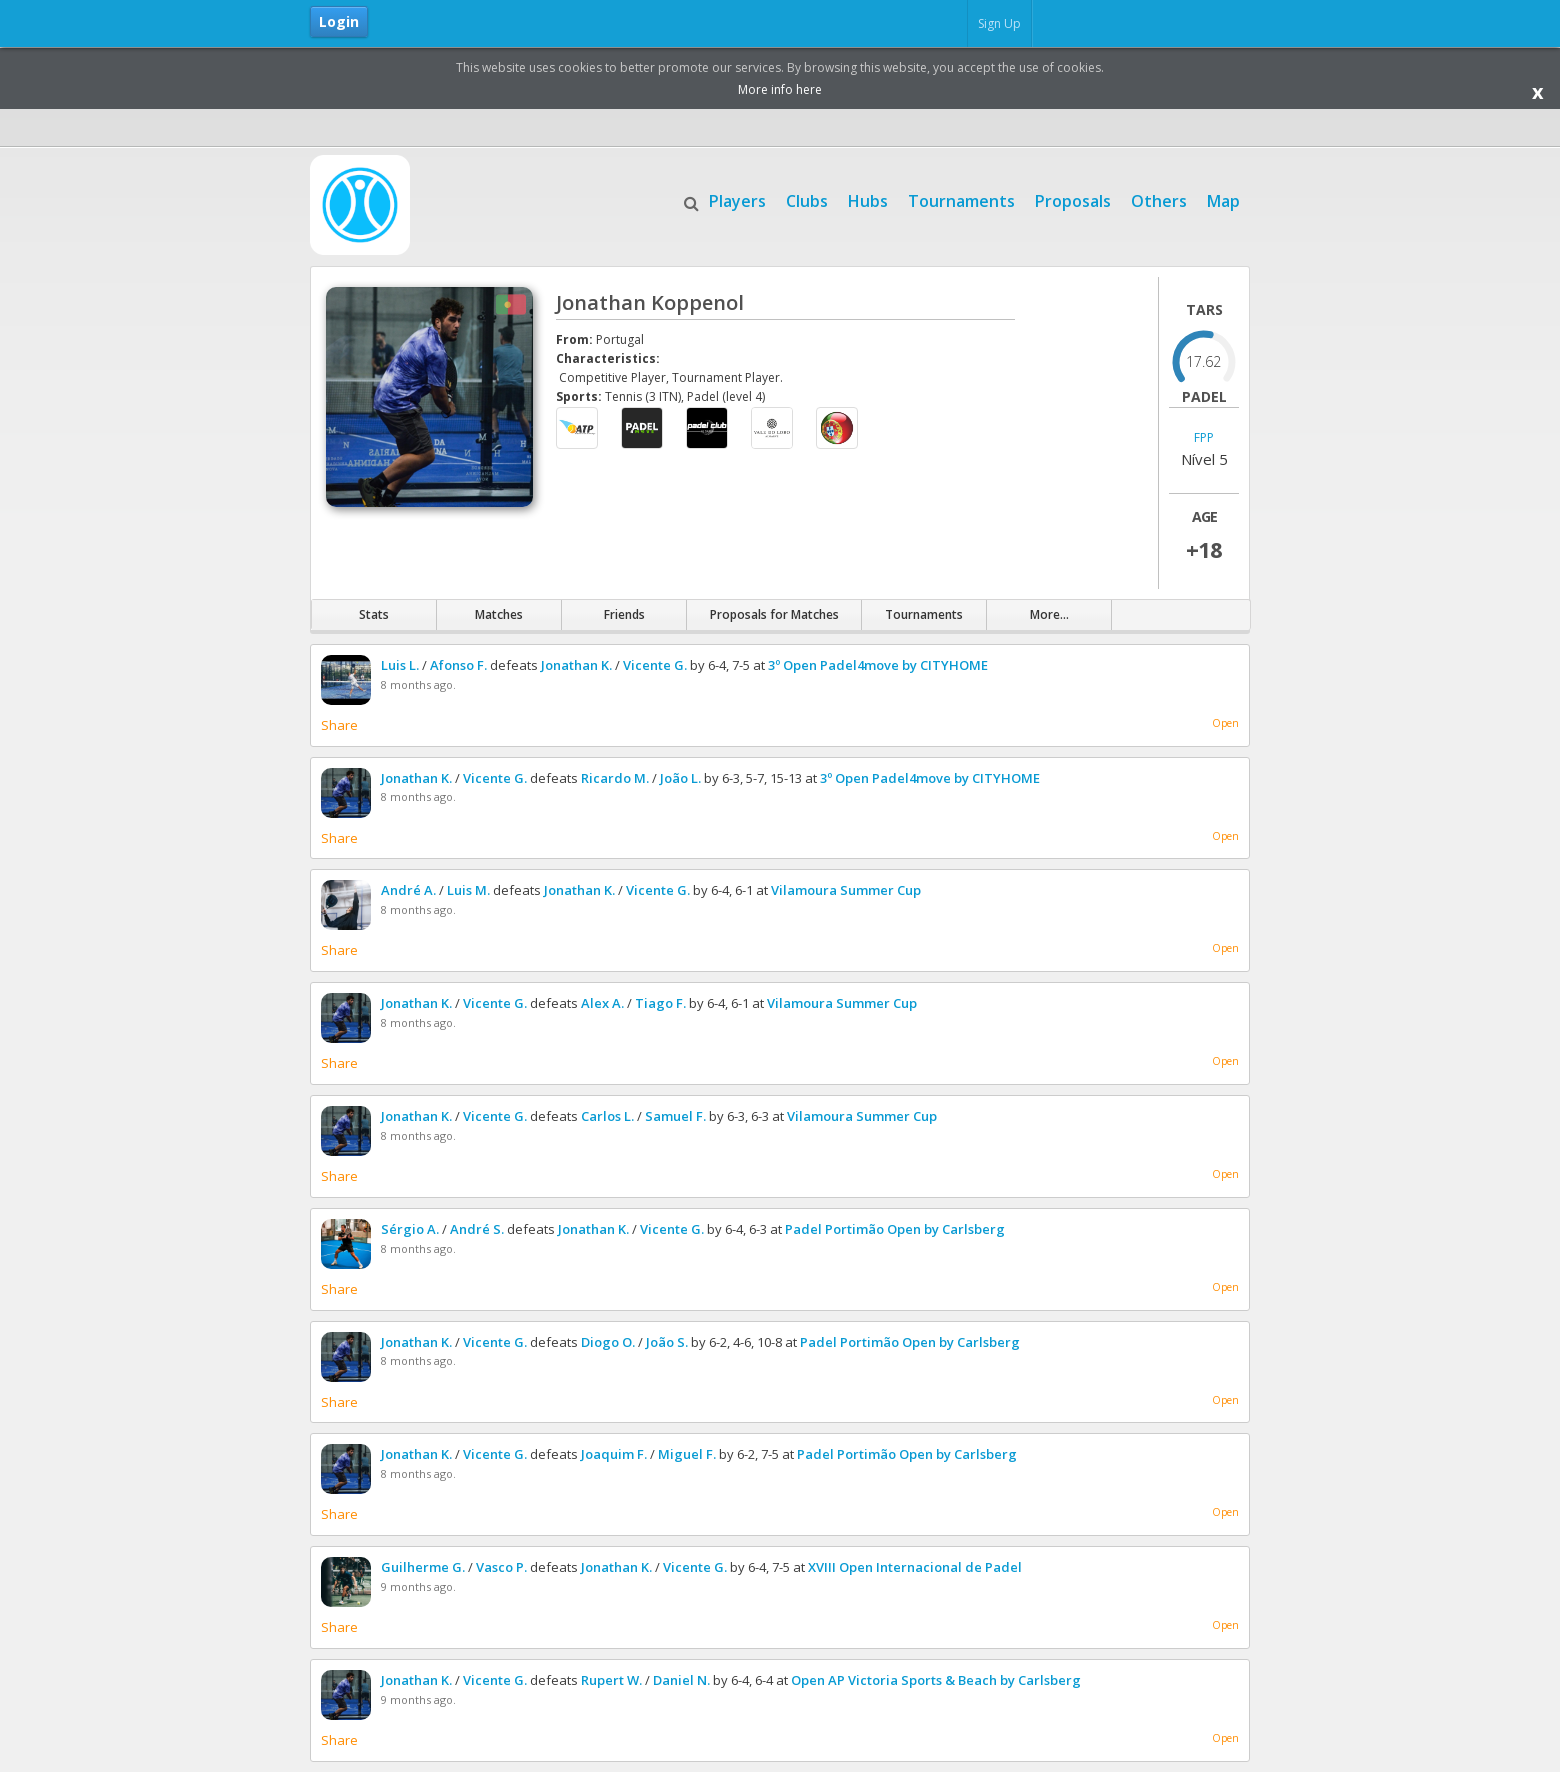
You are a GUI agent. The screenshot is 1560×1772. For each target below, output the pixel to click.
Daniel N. (681, 1680)
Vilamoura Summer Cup (846, 890)
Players (737, 199)
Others (1159, 199)
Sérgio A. (410, 1229)
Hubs (868, 199)
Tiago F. (660, 1003)
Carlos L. (607, 1116)
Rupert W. (611, 1680)
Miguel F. (687, 1454)
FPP (1204, 438)
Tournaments (961, 199)
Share (339, 725)
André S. (477, 1229)
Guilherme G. (423, 1567)
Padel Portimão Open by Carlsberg (895, 1229)
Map (1223, 199)
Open (1225, 723)
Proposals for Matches (774, 614)
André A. (408, 890)
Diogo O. (608, 1342)
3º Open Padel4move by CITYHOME (878, 665)
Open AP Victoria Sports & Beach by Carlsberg (936, 1680)
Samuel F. (675, 1116)
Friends (624, 614)
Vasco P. (501, 1567)
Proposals (1073, 199)
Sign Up (999, 23)
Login (339, 21)
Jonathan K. (576, 665)
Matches (499, 614)
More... (1049, 614)
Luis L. (400, 665)
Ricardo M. (615, 778)
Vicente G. (655, 665)
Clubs (807, 199)
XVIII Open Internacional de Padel (915, 1567)
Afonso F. (458, 665)
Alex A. (602, 1003)
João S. (667, 1342)
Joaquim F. (614, 1454)
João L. (680, 778)
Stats (374, 614)
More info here (780, 89)
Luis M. (468, 890)
